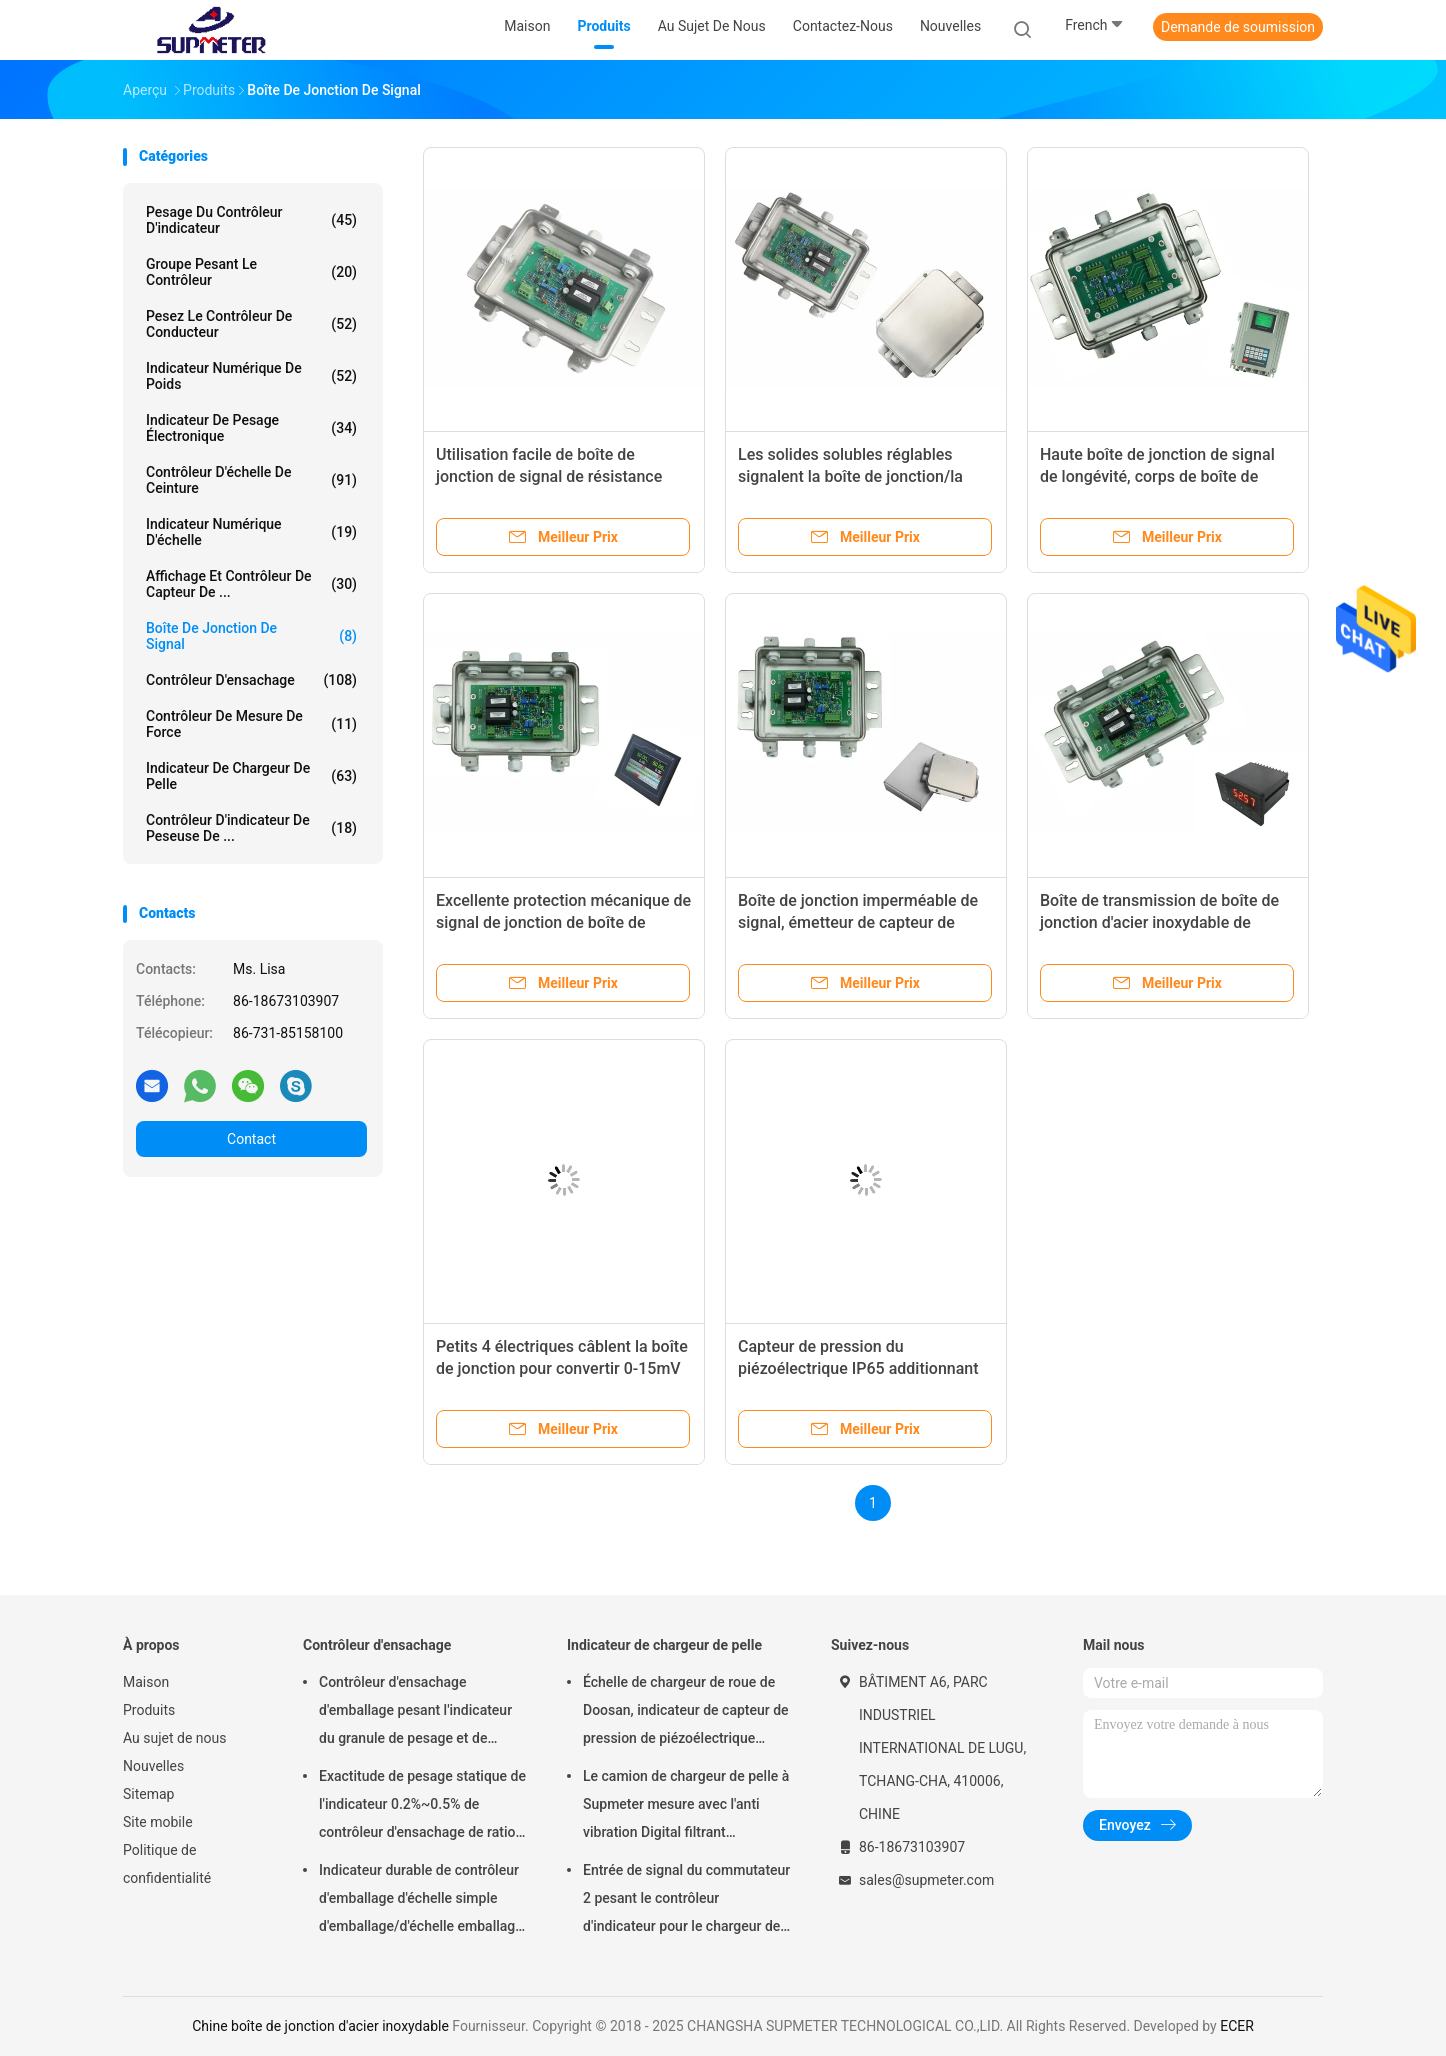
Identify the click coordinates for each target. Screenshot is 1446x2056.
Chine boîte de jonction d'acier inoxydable (320, 2026)
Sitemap (148, 1794)
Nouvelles (153, 1766)
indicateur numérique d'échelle (251, 532)
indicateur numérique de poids (251, 376)
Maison (146, 1682)
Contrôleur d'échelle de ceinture (251, 480)
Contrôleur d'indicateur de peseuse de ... (251, 828)
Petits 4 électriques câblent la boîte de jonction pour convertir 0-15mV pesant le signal (562, 1368)
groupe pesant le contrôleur (251, 272)
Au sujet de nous (174, 1738)
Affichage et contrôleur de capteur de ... (251, 584)
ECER (1237, 2026)
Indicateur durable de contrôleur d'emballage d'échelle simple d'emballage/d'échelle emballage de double (421, 1901)
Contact (251, 1139)
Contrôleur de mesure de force (251, 724)
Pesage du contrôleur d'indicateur (251, 220)
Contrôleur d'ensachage (251, 680)
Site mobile (158, 1822)
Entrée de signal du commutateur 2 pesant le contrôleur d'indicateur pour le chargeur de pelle (686, 1901)
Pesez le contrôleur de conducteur (251, 324)
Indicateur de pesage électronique (251, 428)
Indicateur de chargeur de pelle (251, 776)
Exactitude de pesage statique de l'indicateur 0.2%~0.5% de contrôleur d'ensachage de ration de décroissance (422, 1807)
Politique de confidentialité (167, 1864)
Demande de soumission (1238, 27)
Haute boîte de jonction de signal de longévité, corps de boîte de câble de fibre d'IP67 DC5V (1157, 476)
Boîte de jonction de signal (251, 636)
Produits (149, 1710)
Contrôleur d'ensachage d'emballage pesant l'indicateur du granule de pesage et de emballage (415, 1713)
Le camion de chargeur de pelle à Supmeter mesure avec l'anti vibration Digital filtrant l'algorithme (686, 1807)
